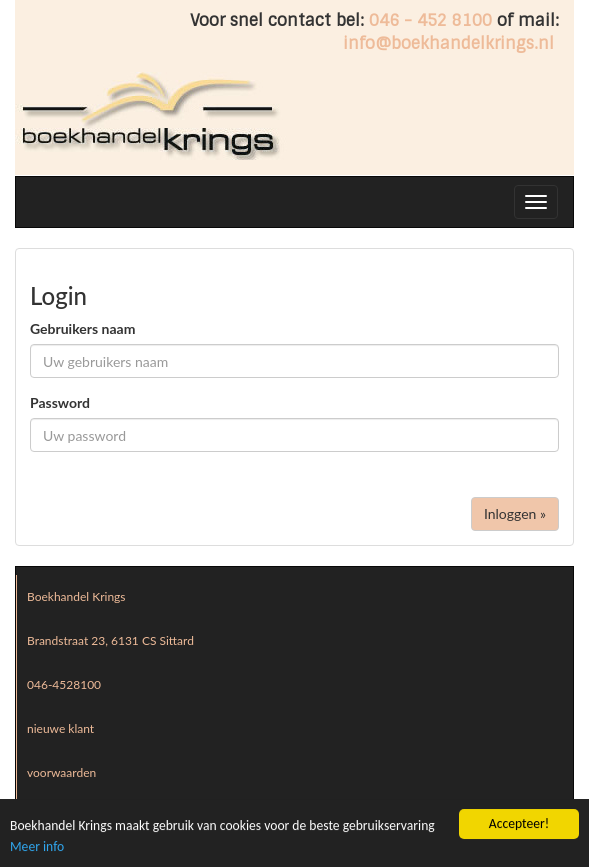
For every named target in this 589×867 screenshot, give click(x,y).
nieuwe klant (60, 728)
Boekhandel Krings (76, 596)
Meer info (37, 847)
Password (60, 402)
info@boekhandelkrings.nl (448, 43)
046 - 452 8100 (430, 20)
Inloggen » (515, 513)
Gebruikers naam (82, 328)
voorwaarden (61, 772)
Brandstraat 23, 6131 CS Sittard (110, 640)
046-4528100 (64, 684)
